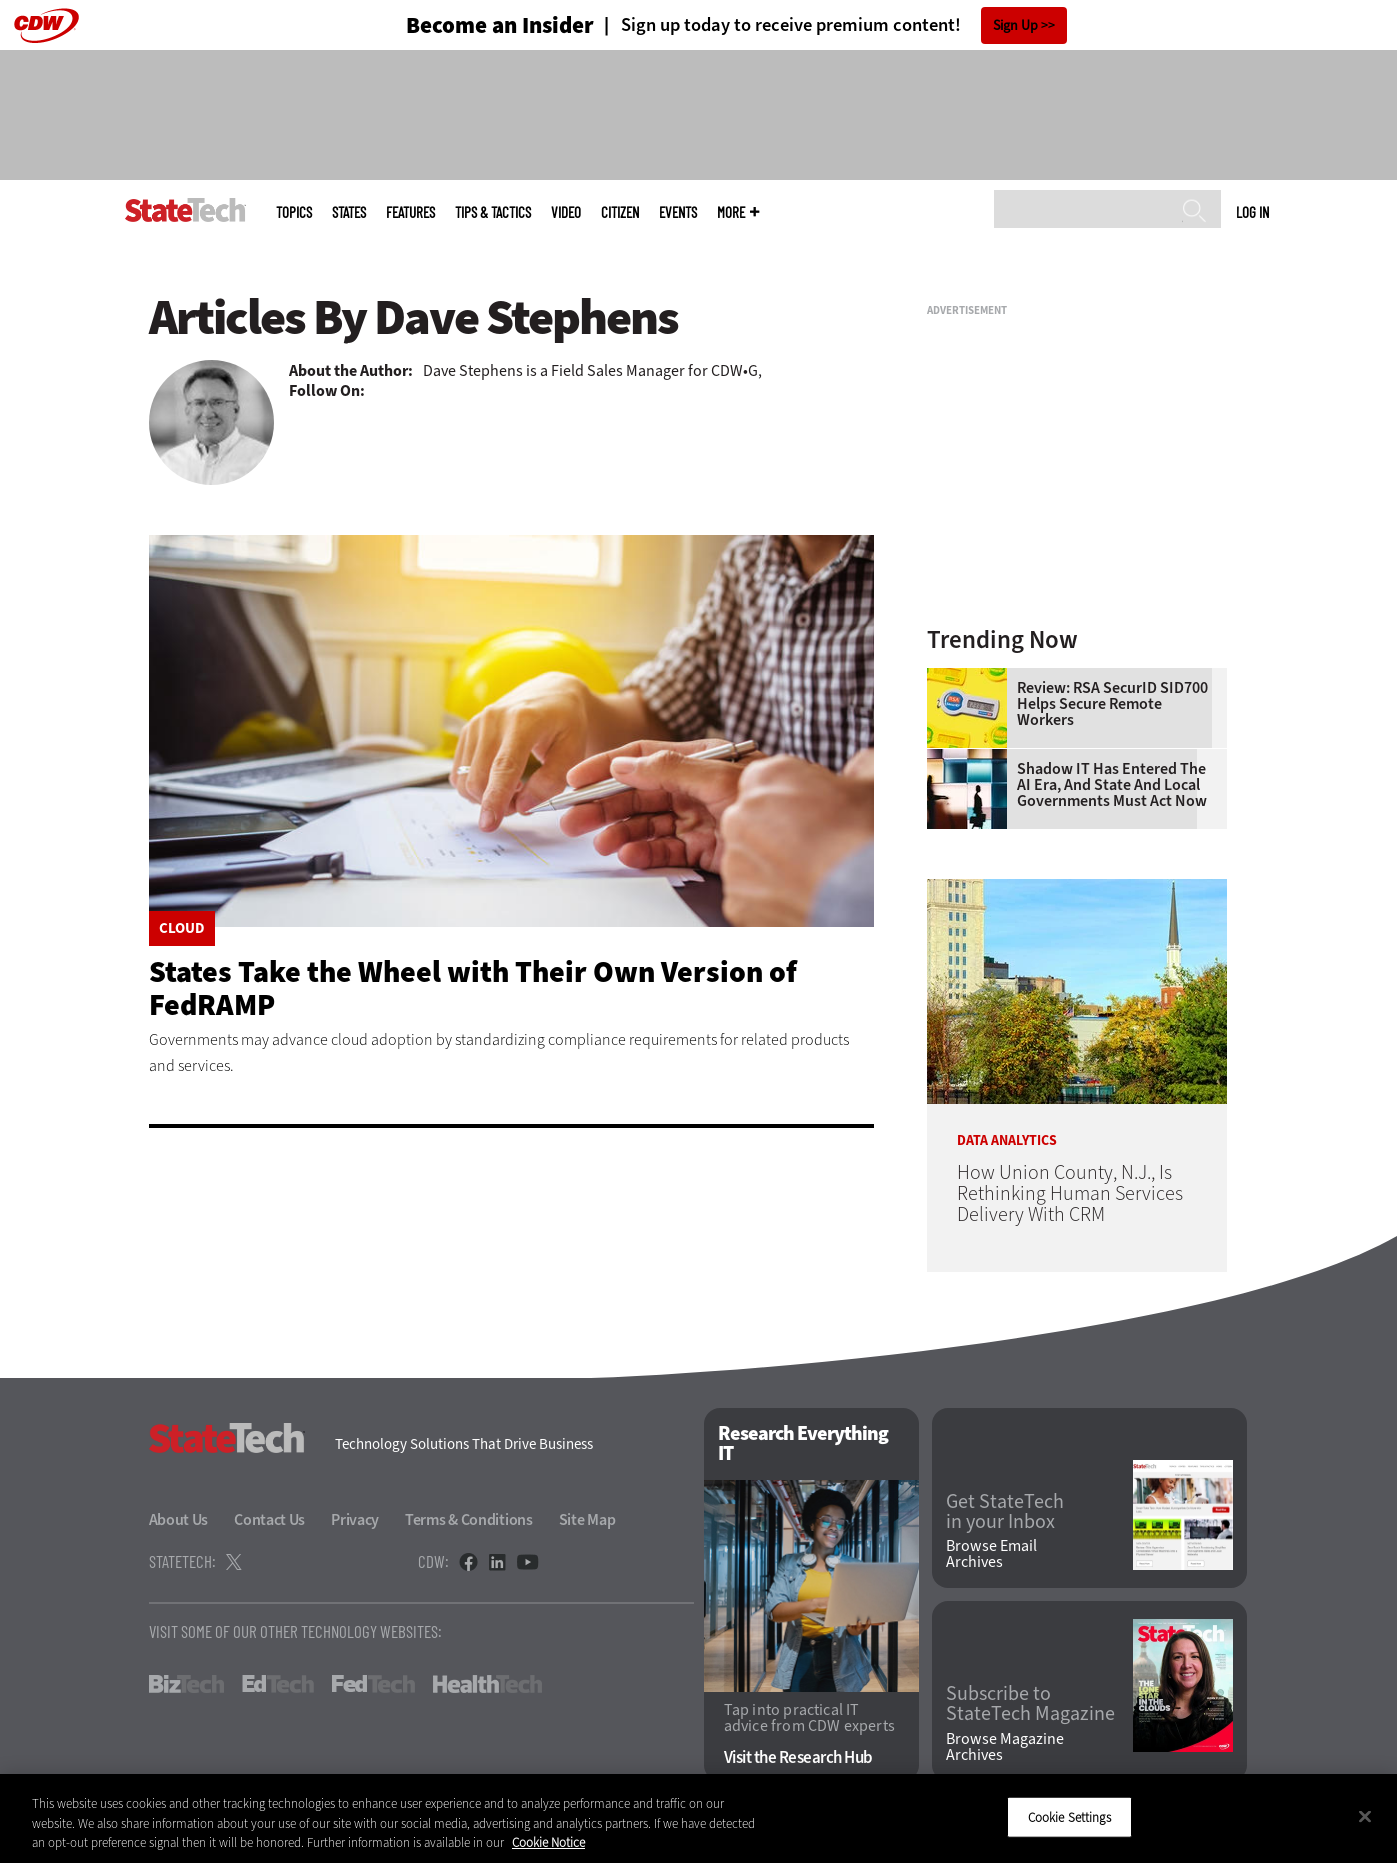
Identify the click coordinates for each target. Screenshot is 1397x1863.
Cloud (182, 928)
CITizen (620, 212)
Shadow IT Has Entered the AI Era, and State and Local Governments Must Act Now (1112, 785)
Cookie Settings (1069, 1816)
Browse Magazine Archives (1005, 1747)
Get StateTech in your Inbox (1005, 1512)
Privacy (355, 1519)
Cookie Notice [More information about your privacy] (548, 1842)
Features (410, 212)
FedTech (373, 1684)
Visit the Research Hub (798, 1757)
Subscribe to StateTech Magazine (1030, 1704)
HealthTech (487, 1684)
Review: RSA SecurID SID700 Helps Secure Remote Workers (1112, 704)
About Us (179, 1519)
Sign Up (1015, 25)
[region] (698, 1818)
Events (678, 212)
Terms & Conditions (469, 1519)
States (349, 212)
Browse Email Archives (991, 1554)
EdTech (278, 1684)
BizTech (186, 1684)
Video (566, 212)
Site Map (587, 1519)
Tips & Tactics (493, 212)
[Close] (1365, 1816)
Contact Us (269, 1519)
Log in (1252, 212)
